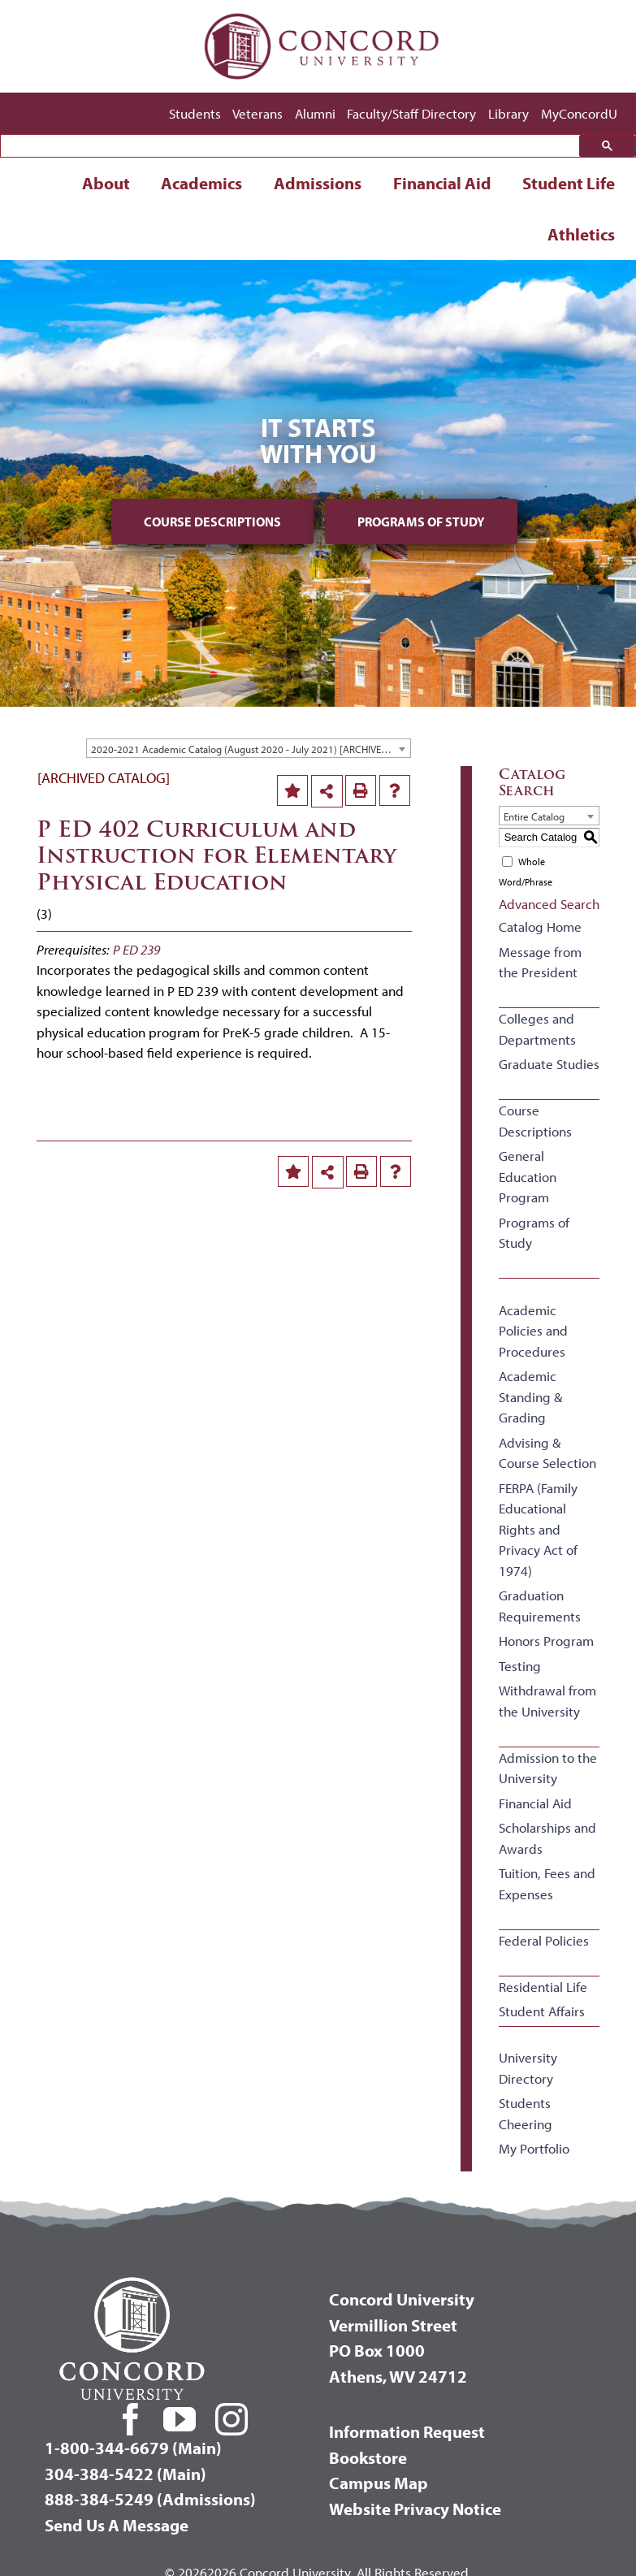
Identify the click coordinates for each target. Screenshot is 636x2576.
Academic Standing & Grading (530, 1396)
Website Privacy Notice (415, 2508)
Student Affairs (542, 2011)
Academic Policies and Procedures (533, 1330)
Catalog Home (540, 926)
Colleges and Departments (537, 1029)
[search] (294, 147)
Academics (201, 182)
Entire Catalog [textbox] (534, 816)
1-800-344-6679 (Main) (133, 2447)
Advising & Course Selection (547, 1453)
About (106, 182)
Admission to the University (548, 1768)
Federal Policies (544, 1940)
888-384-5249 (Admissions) (150, 2498)
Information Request (407, 2431)
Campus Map (378, 2482)
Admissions (317, 182)
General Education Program (527, 1176)
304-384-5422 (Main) (125, 2473)
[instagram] (231, 2419)
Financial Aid (442, 182)
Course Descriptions (212, 521)
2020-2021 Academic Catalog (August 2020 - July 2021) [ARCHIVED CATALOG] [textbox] (250, 748)
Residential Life (543, 1986)
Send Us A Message (116, 2524)
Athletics (581, 234)
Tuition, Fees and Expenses (547, 1883)
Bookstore (368, 2457)
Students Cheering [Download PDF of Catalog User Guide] (525, 2113)
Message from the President (540, 962)
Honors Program (546, 1640)
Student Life (568, 182)
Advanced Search (549, 903)
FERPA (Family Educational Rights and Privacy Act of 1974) (538, 1529)
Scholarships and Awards (547, 1838)
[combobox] (248, 748)
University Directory (528, 2068)
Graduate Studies (549, 1063)
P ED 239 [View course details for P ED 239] (136, 949)
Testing (520, 1665)
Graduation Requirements (540, 1606)
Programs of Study (421, 521)
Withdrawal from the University (547, 1701)
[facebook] (131, 2419)
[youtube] (179, 2419)
